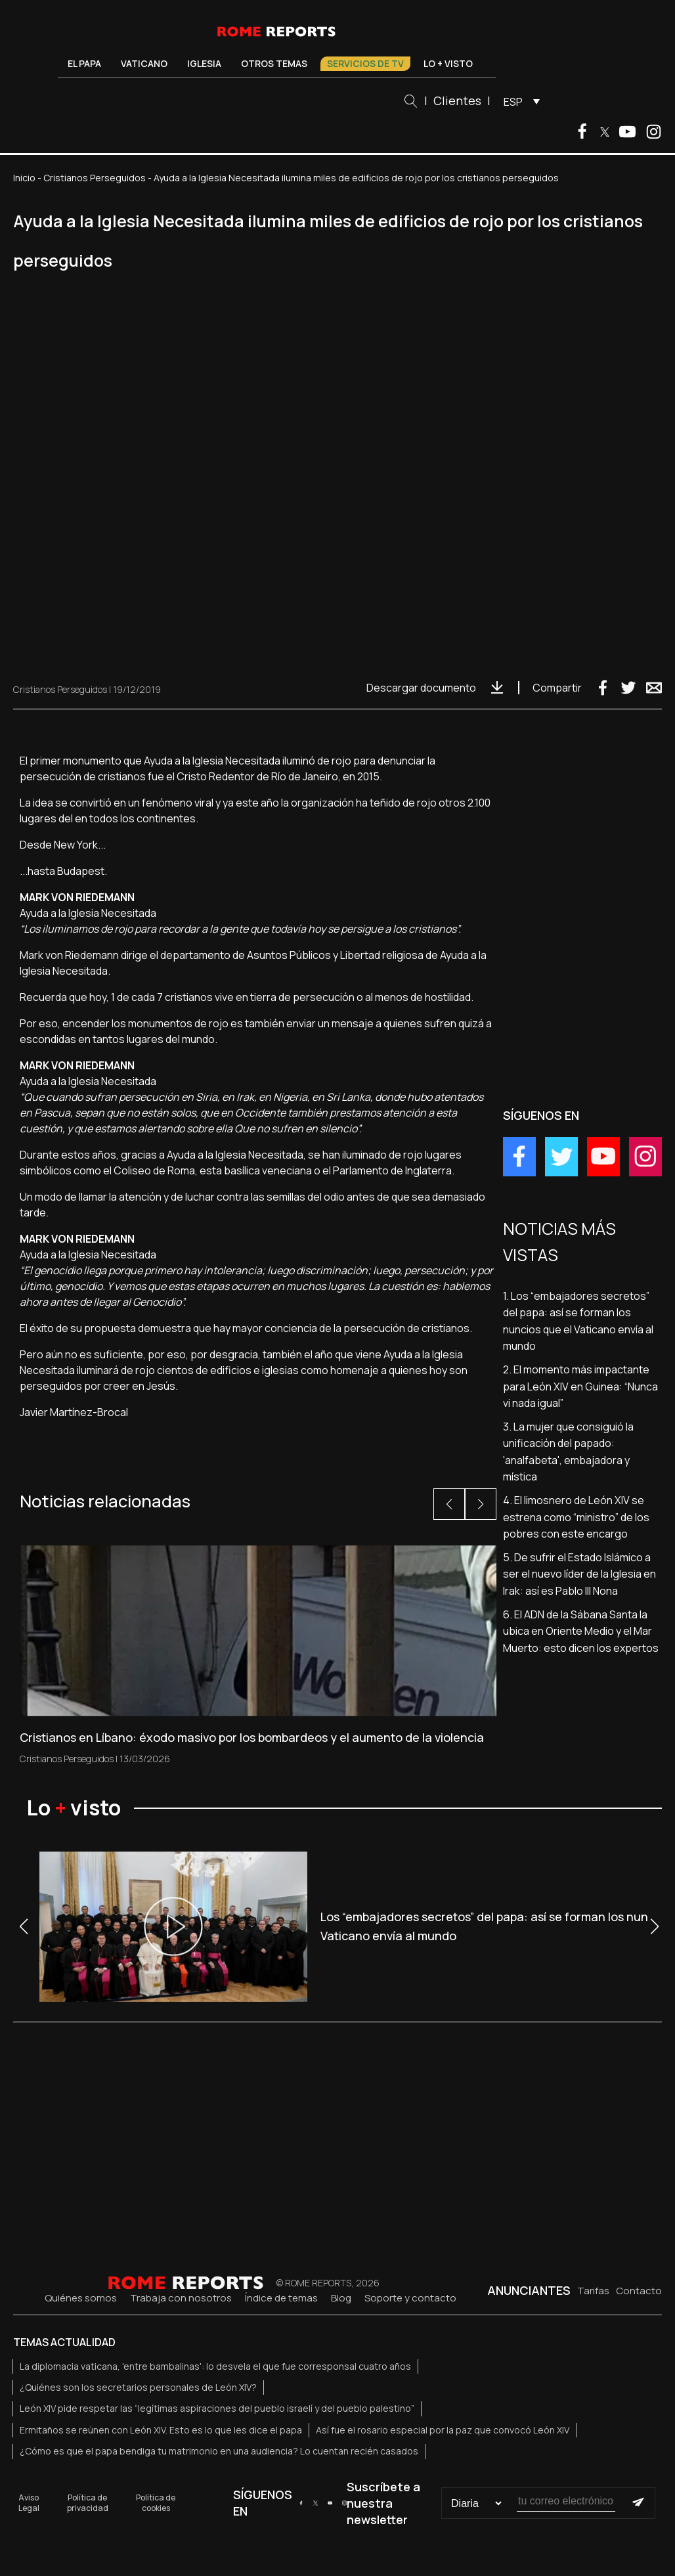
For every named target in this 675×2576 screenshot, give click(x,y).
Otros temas (274, 63)
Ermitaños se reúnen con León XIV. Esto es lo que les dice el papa (161, 2430)
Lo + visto (448, 63)
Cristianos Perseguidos (94, 177)
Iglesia (204, 63)
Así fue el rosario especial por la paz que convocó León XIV (442, 2430)
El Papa (84, 63)
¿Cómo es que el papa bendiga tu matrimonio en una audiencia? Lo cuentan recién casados (219, 2451)
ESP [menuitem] (513, 102)
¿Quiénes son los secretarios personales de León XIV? (138, 2387)
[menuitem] (518, 101)
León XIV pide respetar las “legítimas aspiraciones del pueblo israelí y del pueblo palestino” (217, 2408)
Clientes (457, 100)
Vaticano (144, 63)
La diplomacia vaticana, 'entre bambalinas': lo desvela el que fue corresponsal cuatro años (215, 2366)
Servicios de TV (365, 63)
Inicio (24, 177)
